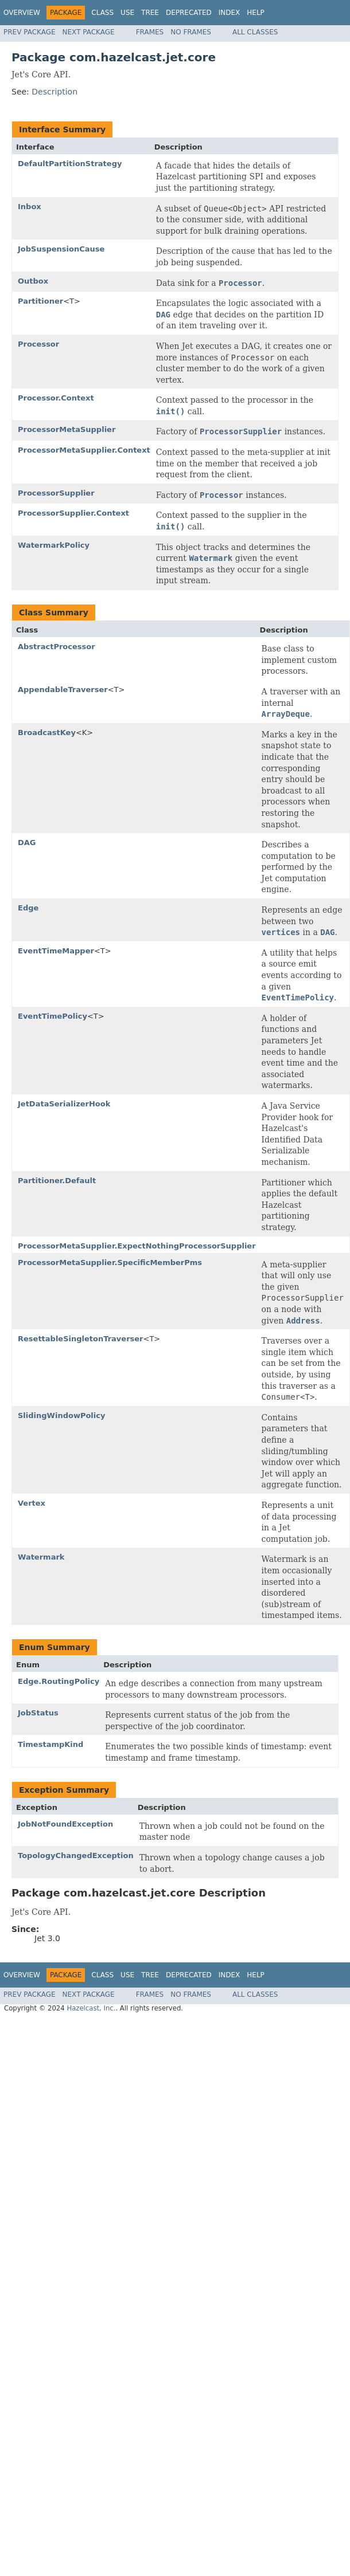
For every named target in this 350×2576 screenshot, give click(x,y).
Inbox (29, 206)
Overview (21, 13)
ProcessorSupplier (56, 493)
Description (54, 91)
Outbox (33, 281)
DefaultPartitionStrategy (70, 163)
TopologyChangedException (76, 1855)
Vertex (31, 1503)
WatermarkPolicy (54, 545)
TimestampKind (50, 1744)
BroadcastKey (47, 732)
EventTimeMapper (56, 951)
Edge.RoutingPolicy (58, 1681)
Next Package (89, 32)
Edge (28, 908)
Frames (150, 32)
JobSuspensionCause (61, 249)
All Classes (255, 32)
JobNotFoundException (65, 1824)
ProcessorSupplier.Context (73, 513)
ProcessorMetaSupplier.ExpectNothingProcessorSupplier (137, 1246)
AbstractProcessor (56, 646)
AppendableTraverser (63, 689)
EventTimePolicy (52, 1016)
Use (127, 13)
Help (256, 13)
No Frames (190, 32)
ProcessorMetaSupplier (66, 429)
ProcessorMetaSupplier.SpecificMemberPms (110, 1262)
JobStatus (38, 1713)
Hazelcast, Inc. (91, 2008)
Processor (38, 344)
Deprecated (189, 13)
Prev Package (29, 32)
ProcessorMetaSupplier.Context (84, 450)
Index (229, 13)
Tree (150, 13)
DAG (27, 842)
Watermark (41, 1557)
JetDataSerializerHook (64, 1103)
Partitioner (40, 301)
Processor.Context (56, 398)
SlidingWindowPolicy (61, 1415)
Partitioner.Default (57, 1180)
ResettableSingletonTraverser (80, 1338)
